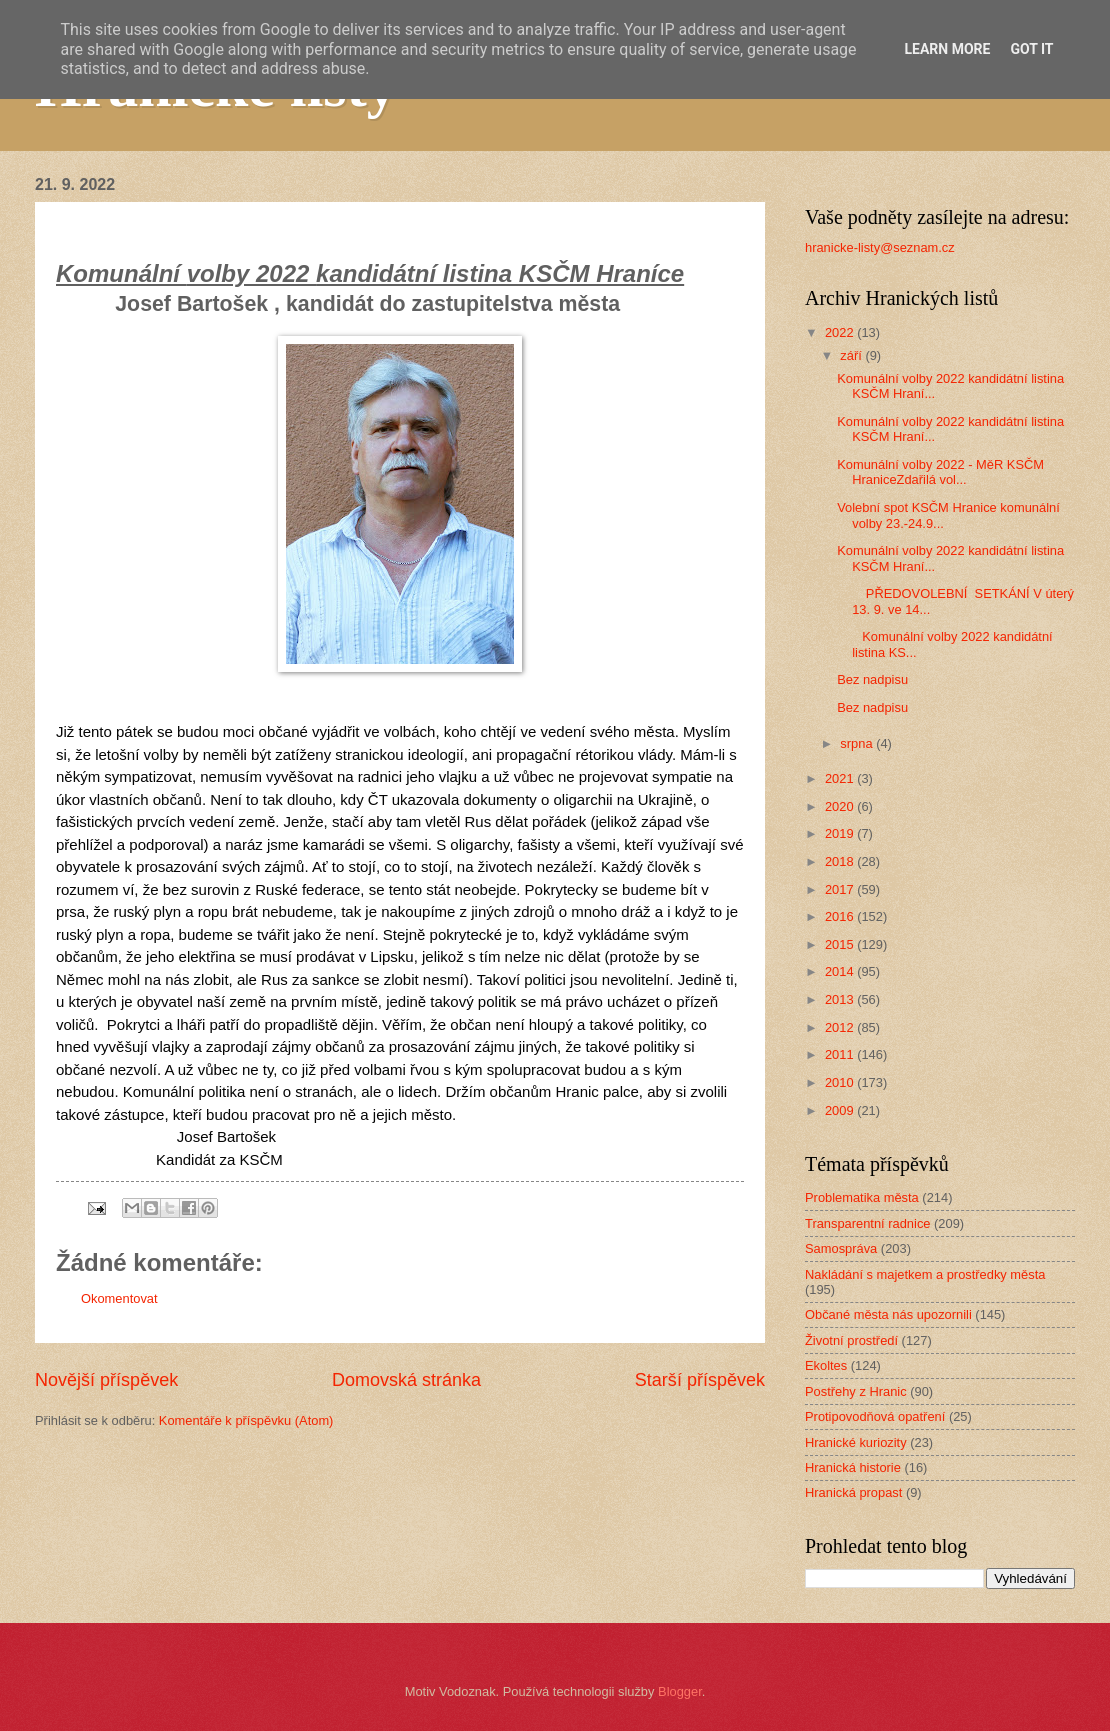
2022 (841, 332)
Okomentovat (119, 1298)
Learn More (947, 49)
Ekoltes (826, 1365)
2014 (841, 971)
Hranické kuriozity (856, 1442)
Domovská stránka (406, 1380)
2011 (841, 1054)
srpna (858, 743)
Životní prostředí (851, 1340)
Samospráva (841, 1248)
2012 (841, 1027)
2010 (841, 1082)
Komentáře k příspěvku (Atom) (246, 1420)
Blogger (680, 1691)
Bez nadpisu (872, 679)
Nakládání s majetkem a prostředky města (925, 1274)
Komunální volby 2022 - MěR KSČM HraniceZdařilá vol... (940, 472)
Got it (1031, 49)
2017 (841, 889)
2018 (841, 861)
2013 (841, 999)
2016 (841, 916)
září (852, 355)
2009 (841, 1110)
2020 (841, 806)
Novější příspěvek (106, 1380)
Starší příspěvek (700, 1380)
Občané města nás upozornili (888, 1314)
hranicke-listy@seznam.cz (880, 247)
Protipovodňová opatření (875, 1416)
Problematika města (862, 1197)
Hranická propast (853, 1492)
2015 (841, 944)
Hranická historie (853, 1467)
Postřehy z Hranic (856, 1391)
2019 (841, 833)
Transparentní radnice (867, 1223)
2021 (841, 778)
